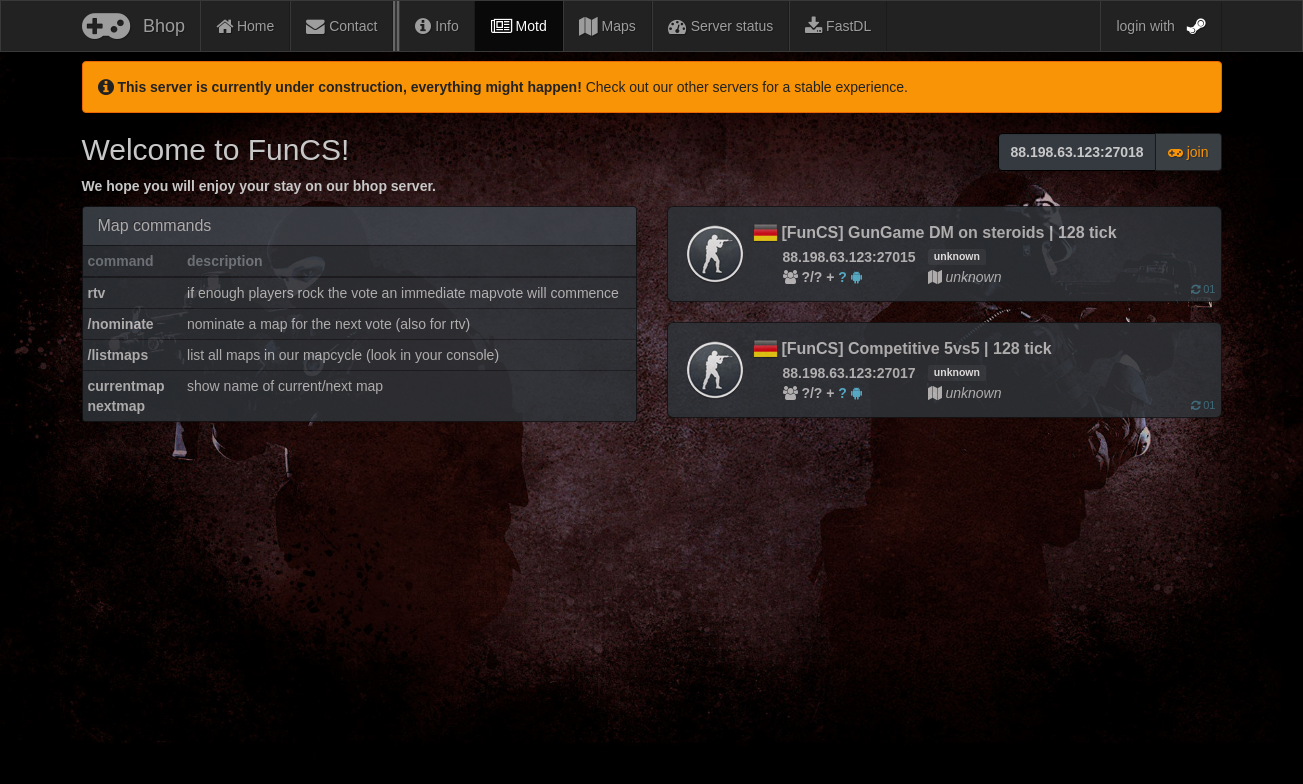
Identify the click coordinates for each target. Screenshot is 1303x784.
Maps (607, 26)
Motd (519, 26)
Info (436, 26)
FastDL (838, 26)
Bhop (134, 23)
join (1188, 152)
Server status (720, 26)
